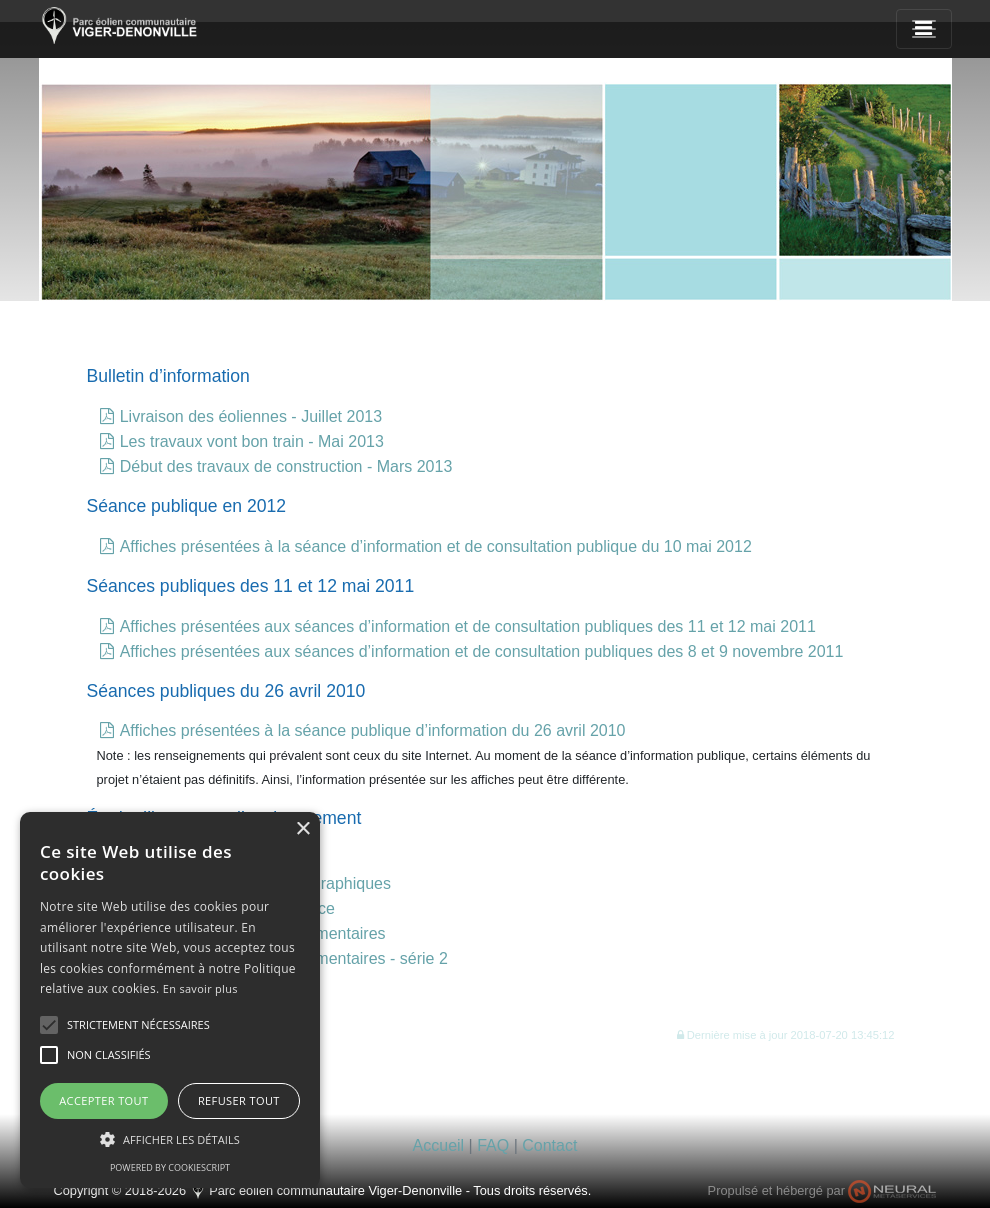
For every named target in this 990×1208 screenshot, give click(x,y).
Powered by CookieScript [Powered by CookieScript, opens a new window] (170, 1167)
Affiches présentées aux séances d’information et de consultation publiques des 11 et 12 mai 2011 (468, 626)
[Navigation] (924, 29)
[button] (786, 1034)
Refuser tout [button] (239, 1100)
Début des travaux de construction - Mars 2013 (286, 466)
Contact (549, 1145)
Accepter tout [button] (103, 1100)
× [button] (302, 829)
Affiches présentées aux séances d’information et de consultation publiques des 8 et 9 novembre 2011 (482, 651)
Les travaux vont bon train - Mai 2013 (252, 441)
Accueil (439, 1145)
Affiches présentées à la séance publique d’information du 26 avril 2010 (373, 730)
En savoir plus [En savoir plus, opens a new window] (200, 988)
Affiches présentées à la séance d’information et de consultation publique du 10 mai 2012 (436, 546)
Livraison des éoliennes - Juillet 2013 (251, 416)
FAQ (493, 1145)
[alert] (170, 1000)
